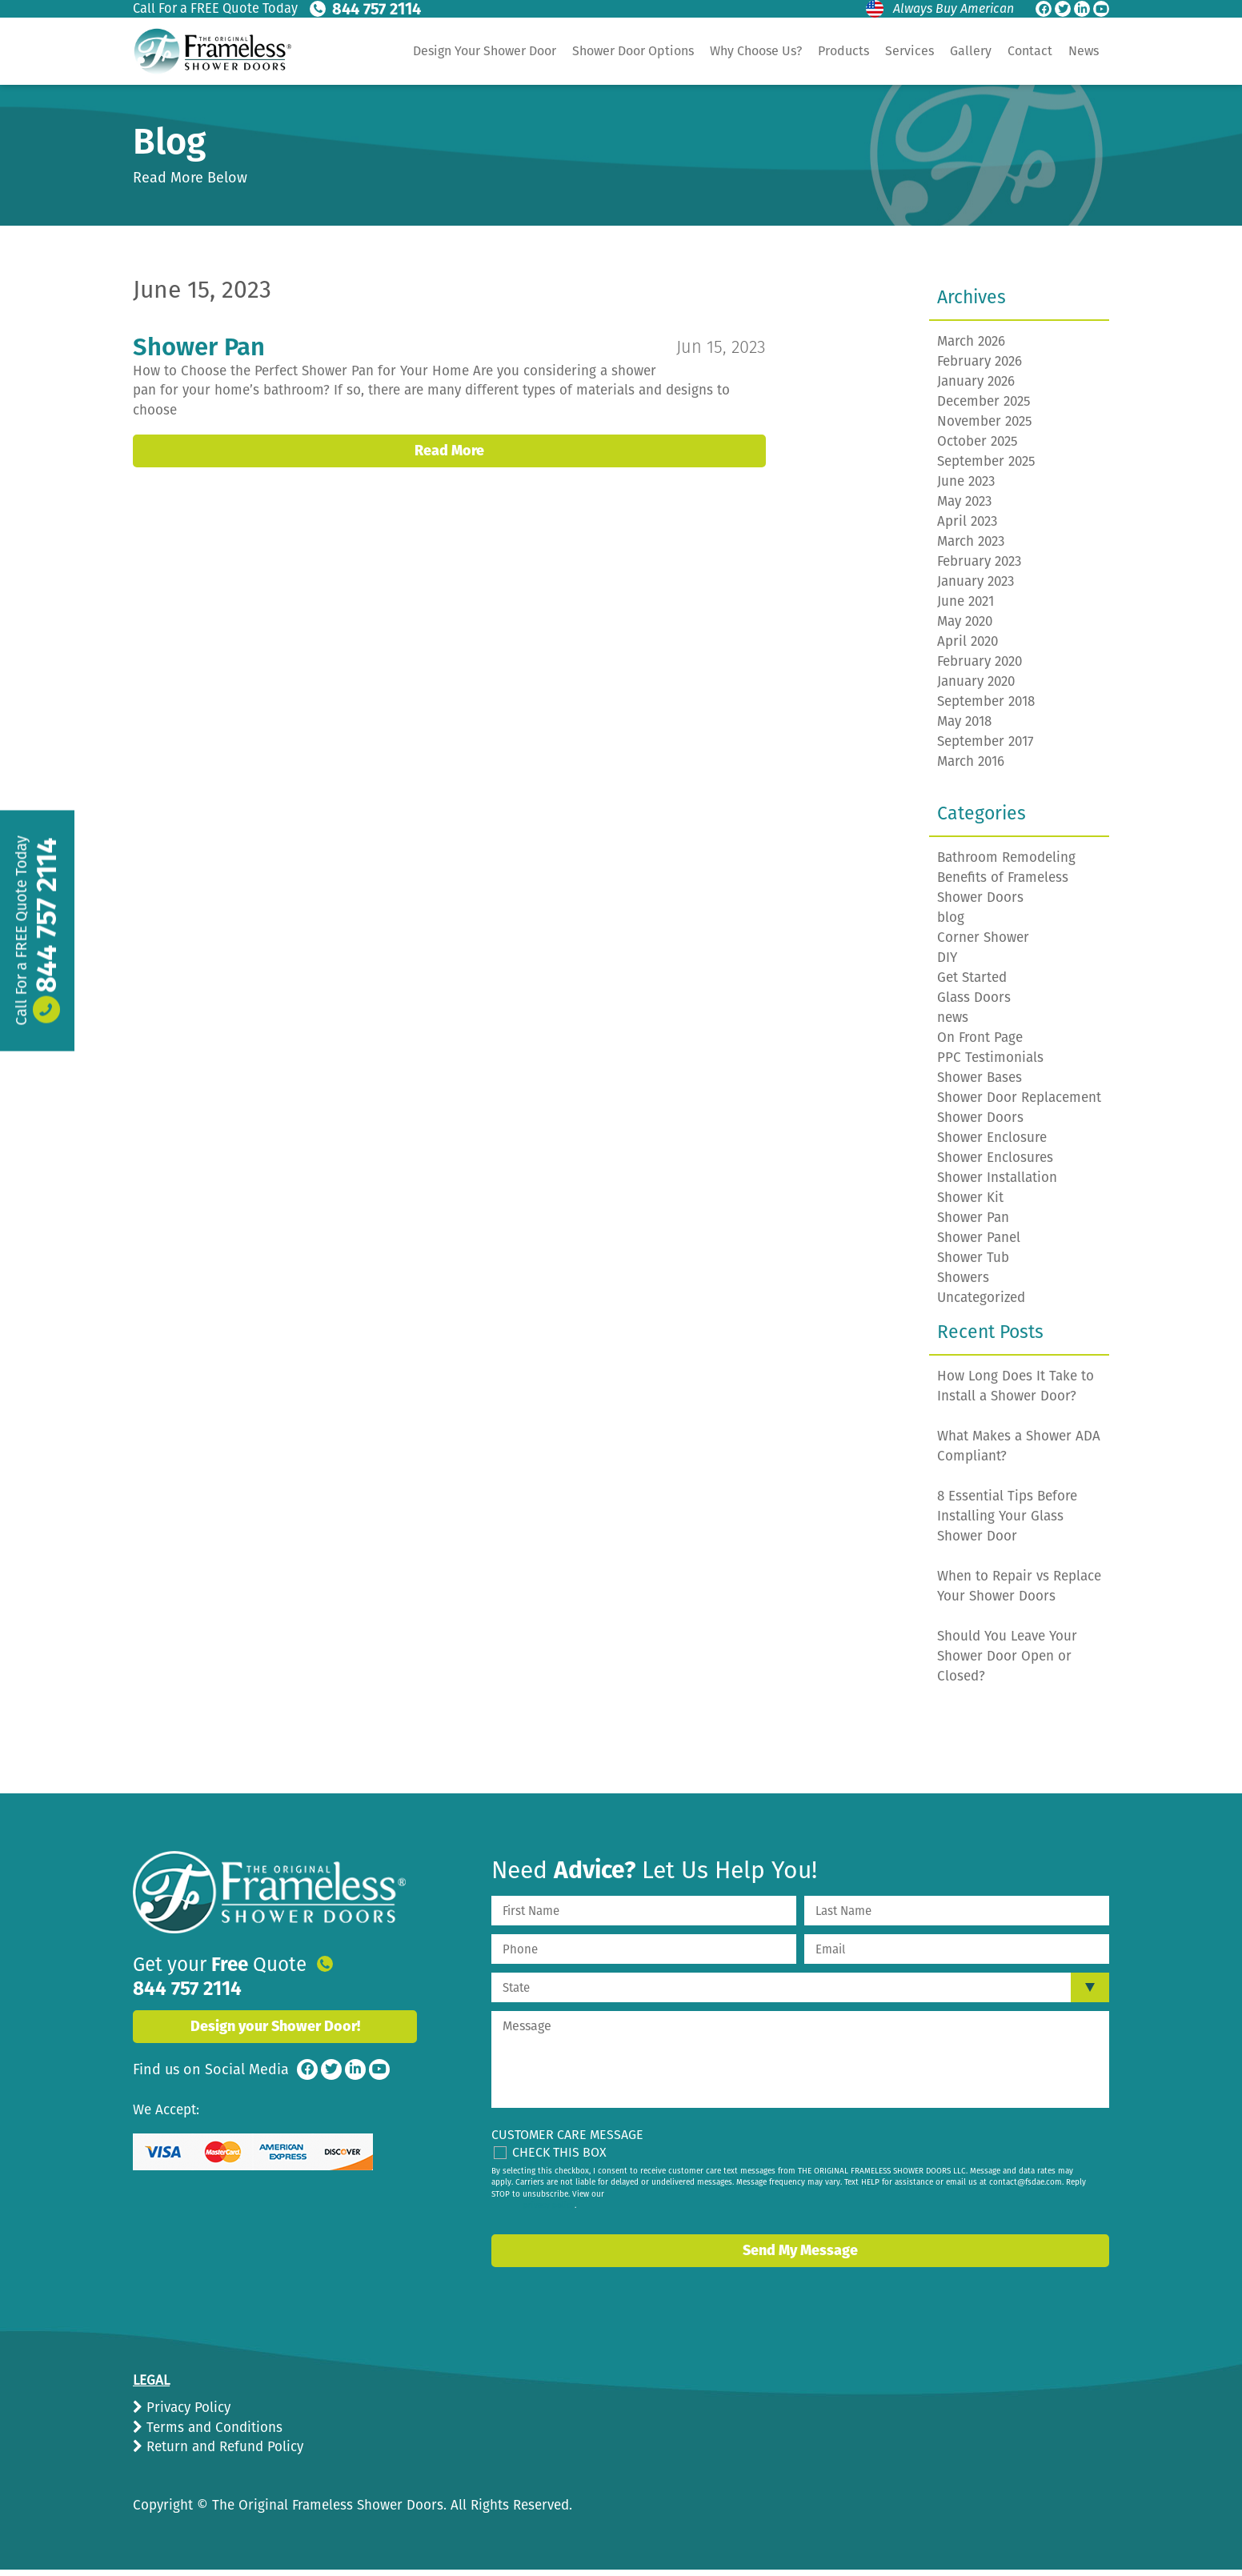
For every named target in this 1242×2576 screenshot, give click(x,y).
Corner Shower (983, 943)
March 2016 (970, 767)
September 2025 (986, 467)
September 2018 (986, 707)
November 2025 (984, 427)
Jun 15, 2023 (719, 353)
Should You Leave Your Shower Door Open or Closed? (1007, 1662)
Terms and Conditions (212, 2434)
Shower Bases (979, 1084)
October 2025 (977, 447)
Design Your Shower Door (484, 50)
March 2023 (970, 547)
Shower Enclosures (995, 1164)
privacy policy (549, 2212)
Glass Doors (974, 1004)
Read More (449, 438)
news (952, 1024)
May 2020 (964, 627)
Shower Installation (997, 1184)
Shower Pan (203, 353)
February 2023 (979, 567)
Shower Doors (980, 1124)
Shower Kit (970, 1204)
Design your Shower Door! (275, 2014)
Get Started (972, 984)
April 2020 (967, 647)
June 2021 (965, 607)
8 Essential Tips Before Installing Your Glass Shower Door (1007, 1522)
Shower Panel (978, 1244)
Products (843, 50)
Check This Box (559, 2158)
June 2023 (966, 487)
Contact (1030, 50)
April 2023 (967, 527)
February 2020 (979, 667)
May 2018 (964, 727)
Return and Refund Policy (222, 2453)
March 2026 (971, 347)
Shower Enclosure (992, 1144)
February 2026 (979, 367)
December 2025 (984, 407)
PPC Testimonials (990, 1064)
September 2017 (985, 747)
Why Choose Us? (756, 50)
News (1083, 50)
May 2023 (964, 507)
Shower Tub (973, 1264)
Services (909, 50)
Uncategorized (981, 1304)
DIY (947, 963)
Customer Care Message (567, 2141)
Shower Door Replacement (1019, 1104)
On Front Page (980, 1044)
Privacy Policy (186, 2414)
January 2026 (976, 387)
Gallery (971, 50)
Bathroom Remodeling (1006, 863)
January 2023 (975, 587)
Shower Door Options (633, 50)
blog (950, 923)
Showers (963, 1284)
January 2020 (976, 687)
